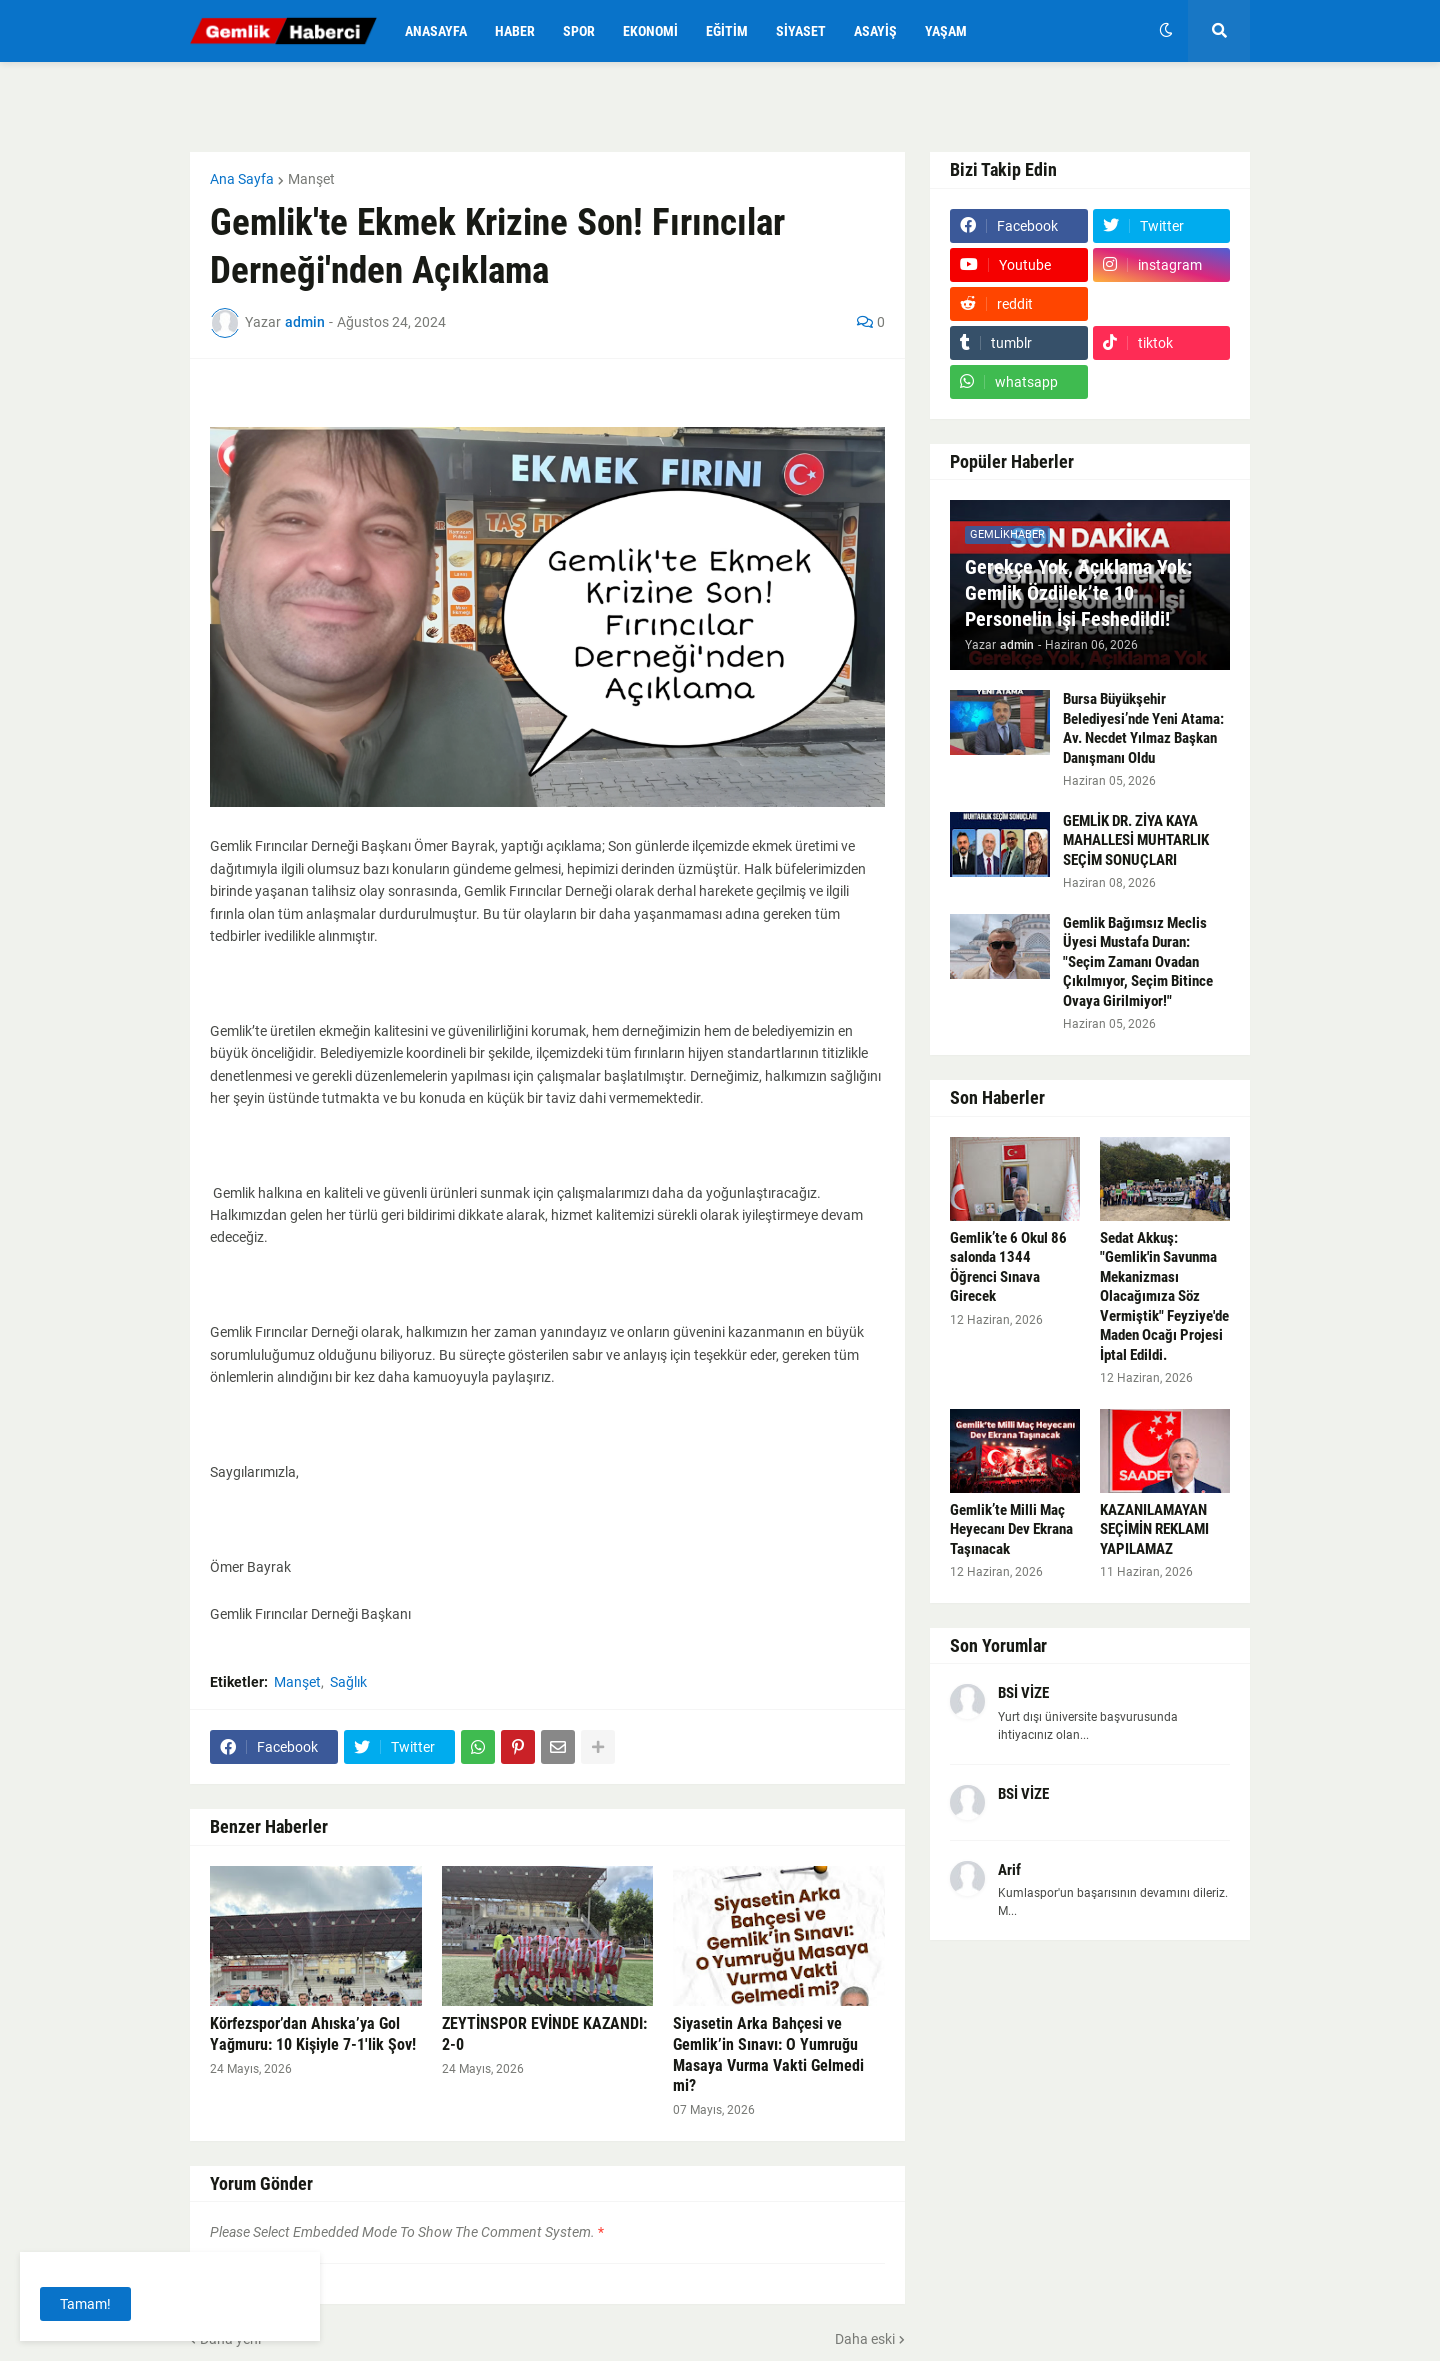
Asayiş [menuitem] (875, 31)
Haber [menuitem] (515, 31)
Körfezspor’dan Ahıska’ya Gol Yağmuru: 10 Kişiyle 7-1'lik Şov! (313, 2034)
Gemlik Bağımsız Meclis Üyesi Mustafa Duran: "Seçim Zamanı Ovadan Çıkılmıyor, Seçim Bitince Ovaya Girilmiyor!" (1138, 962)
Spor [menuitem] (579, 31)
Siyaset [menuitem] (801, 31)
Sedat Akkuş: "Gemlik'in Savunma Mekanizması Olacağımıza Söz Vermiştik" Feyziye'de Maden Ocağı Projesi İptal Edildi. (1164, 1296)
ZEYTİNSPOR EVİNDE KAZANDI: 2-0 (544, 2034)
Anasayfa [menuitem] (436, 31)
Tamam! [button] (85, 2304)
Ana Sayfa (242, 179)
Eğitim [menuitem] (727, 31)
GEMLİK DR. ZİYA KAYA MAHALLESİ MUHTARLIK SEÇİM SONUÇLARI (1136, 840)
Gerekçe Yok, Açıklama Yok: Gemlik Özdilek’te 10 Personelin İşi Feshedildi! (1078, 593)
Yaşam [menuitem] (946, 31)
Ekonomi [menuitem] (650, 31)
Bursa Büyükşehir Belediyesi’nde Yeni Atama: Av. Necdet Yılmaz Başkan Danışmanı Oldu (1143, 728)
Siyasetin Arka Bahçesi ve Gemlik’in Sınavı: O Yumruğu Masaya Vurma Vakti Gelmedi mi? (768, 2054)
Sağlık (348, 1682)
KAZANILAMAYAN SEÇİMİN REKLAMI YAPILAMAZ (1154, 1529)
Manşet (311, 179)
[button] (1166, 31)
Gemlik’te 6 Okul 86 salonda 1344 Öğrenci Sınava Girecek (1008, 1267)
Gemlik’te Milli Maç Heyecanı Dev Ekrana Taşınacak (1011, 1529)
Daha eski (865, 2339)
